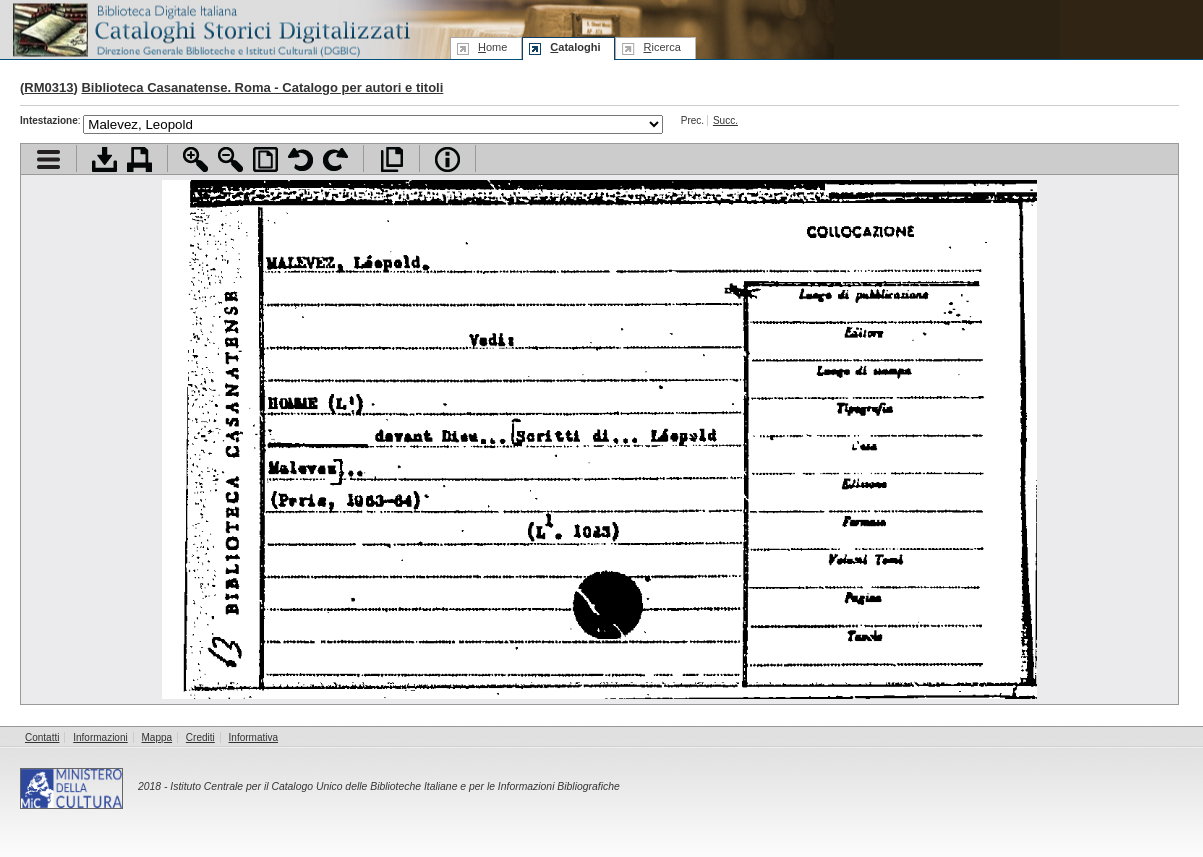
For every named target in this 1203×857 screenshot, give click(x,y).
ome (492, 47)
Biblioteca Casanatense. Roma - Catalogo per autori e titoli (262, 87)
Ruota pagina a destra (335, 159)
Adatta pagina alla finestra (265, 159)
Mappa (157, 737)
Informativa (253, 737)
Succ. (725, 120)
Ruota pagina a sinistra (300, 159)
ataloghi (575, 47)
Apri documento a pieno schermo (391, 159)
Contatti (42, 737)
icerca (661, 47)
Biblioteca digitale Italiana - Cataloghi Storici (210, 28)
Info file (447, 159)
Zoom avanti (195, 159)
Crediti (200, 737)
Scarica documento (104, 159)
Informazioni (100, 737)
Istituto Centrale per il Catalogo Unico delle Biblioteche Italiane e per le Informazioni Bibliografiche (394, 786)
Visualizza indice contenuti (48, 159)
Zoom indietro (230, 159)
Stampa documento (139, 159)
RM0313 (48, 87)
